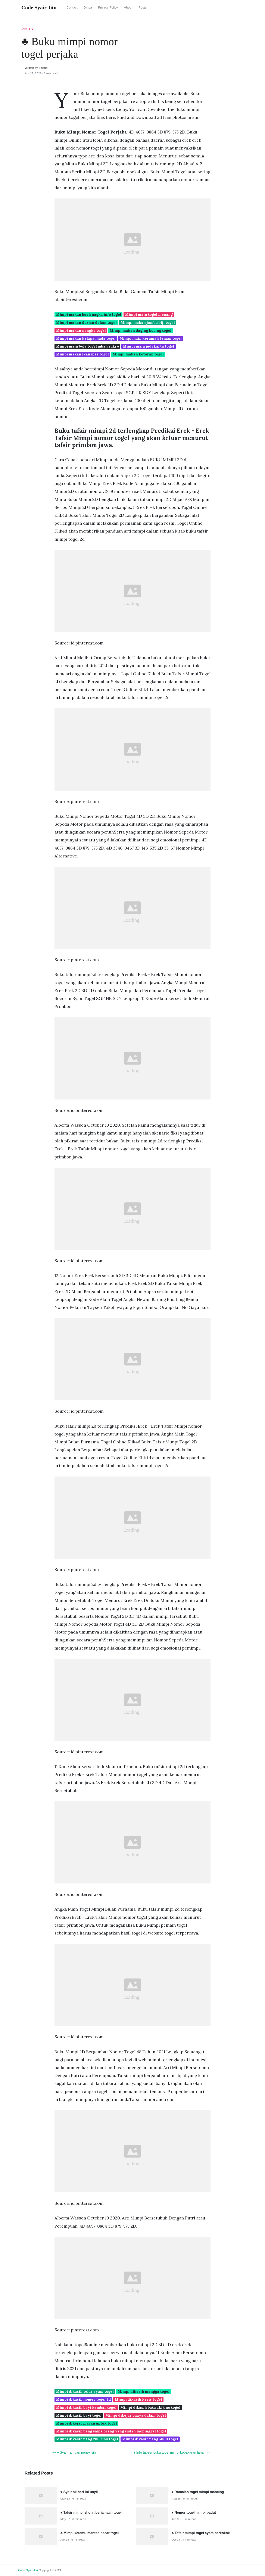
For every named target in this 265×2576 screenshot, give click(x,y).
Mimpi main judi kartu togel (148, 346)
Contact (71, 7)
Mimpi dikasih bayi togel (79, 2415)
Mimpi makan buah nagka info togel (88, 314)
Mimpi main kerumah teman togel (150, 338)
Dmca (88, 7)
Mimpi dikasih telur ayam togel (85, 2391)
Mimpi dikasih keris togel (138, 2399)
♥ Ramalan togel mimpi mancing (198, 2492)
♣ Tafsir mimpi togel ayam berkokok (201, 2533)
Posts (142, 7)
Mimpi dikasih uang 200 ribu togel (87, 2439)
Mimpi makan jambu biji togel (148, 322)
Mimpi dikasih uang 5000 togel (150, 2439)
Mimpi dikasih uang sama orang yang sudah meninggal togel (111, 2431)
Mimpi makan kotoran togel (138, 354)
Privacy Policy (108, 7)
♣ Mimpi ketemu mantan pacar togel (89, 2533)
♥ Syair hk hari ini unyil (79, 2492)
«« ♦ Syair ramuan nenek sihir (75, 2452)
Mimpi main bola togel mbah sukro (87, 346)
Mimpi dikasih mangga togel (143, 2391)
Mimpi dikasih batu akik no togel (150, 2407)
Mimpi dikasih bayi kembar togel (86, 2407)
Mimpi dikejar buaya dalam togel (135, 2415)
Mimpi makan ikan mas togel (82, 354)
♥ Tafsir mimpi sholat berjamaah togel (91, 2512)
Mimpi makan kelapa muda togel (86, 338)
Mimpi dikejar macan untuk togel (86, 2423)
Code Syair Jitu (28, 2570)
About (128, 7)
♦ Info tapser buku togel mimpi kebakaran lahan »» (172, 2452)
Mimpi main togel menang (149, 314)
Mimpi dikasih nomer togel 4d (83, 2399)
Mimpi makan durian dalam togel (86, 322)
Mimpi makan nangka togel (81, 330)
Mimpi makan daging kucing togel (140, 330)
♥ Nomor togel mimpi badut (194, 2512)
